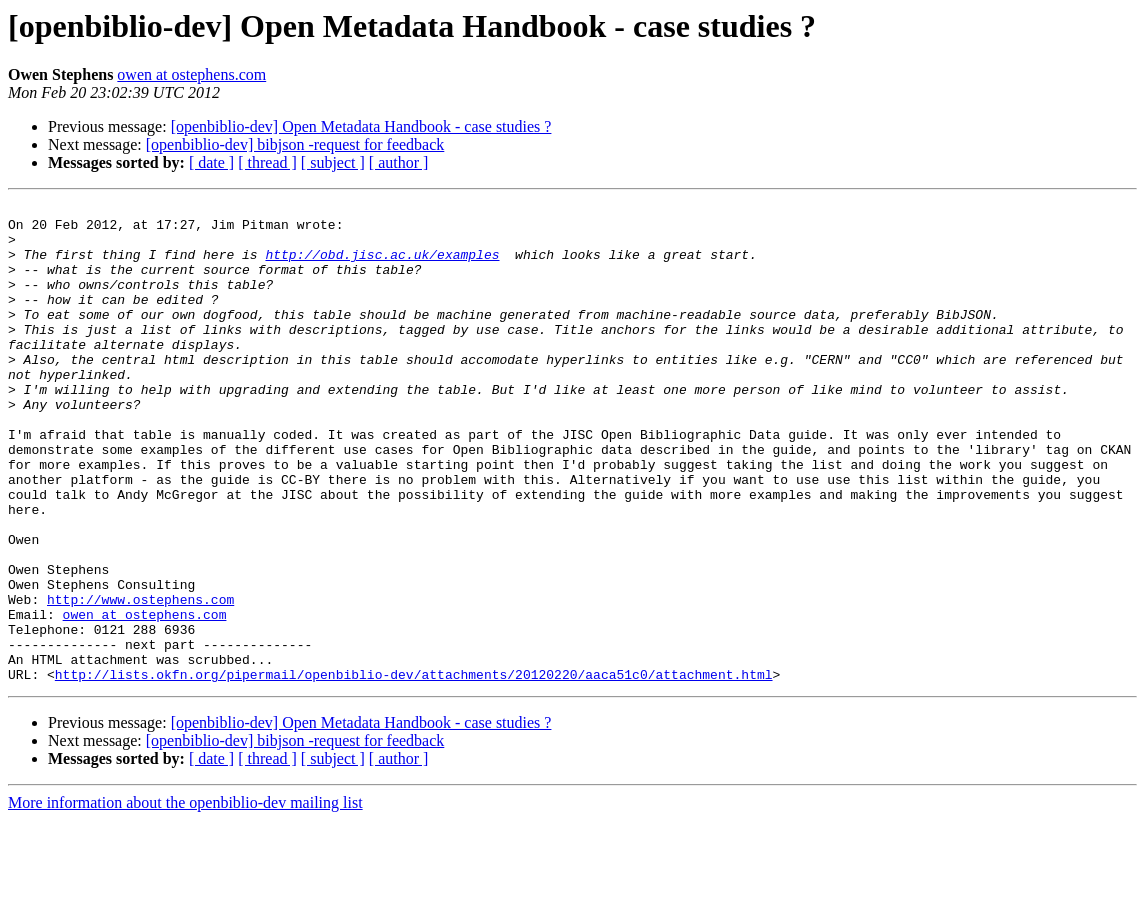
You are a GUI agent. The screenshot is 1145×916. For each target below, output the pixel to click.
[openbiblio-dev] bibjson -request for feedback (295, 144)
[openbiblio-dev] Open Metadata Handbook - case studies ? (361, 126)
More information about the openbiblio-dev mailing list (185, 898)
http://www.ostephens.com (140, 680)
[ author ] (399, 162)
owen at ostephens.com (191, 74)
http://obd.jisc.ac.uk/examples (382, 266)
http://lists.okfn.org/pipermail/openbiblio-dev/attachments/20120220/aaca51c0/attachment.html (414, 770)
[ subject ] (333, 162)
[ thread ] (267, 162)
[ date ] (211, 162)
